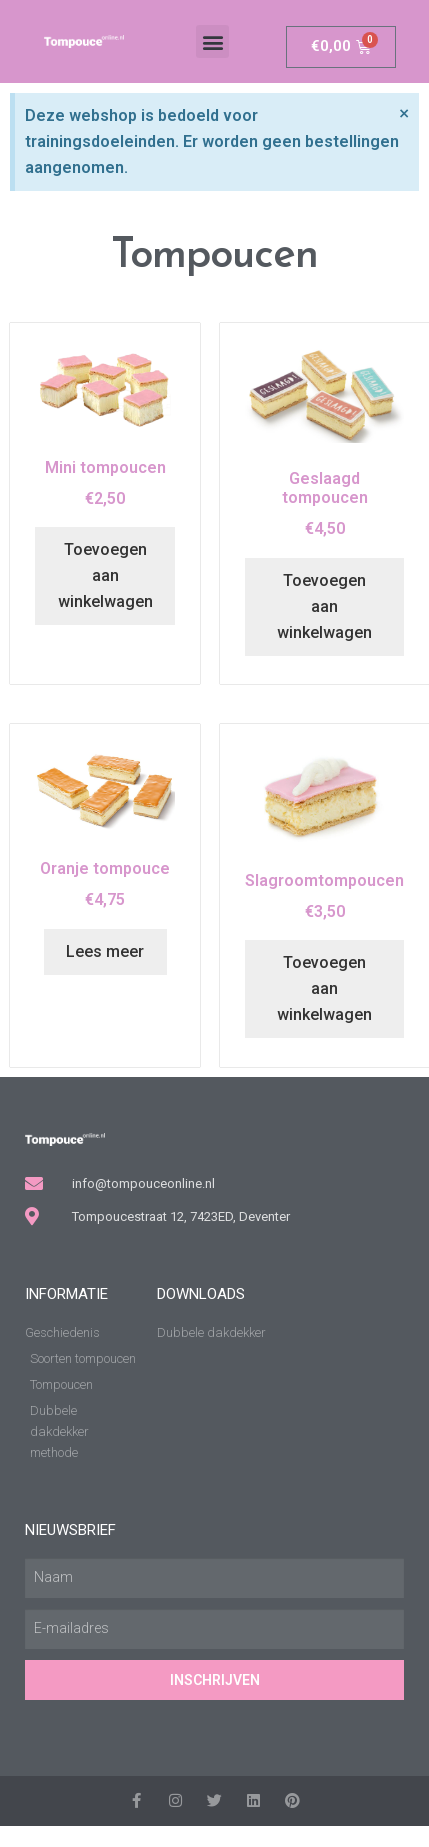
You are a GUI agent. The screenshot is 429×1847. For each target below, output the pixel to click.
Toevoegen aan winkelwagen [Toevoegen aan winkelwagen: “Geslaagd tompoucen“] (324, 606)
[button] (212, 41)
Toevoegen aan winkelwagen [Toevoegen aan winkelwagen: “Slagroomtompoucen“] (324, 988)
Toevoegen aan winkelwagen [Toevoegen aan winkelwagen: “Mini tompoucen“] (105, 575)
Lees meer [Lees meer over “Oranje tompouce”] (105, 951)
